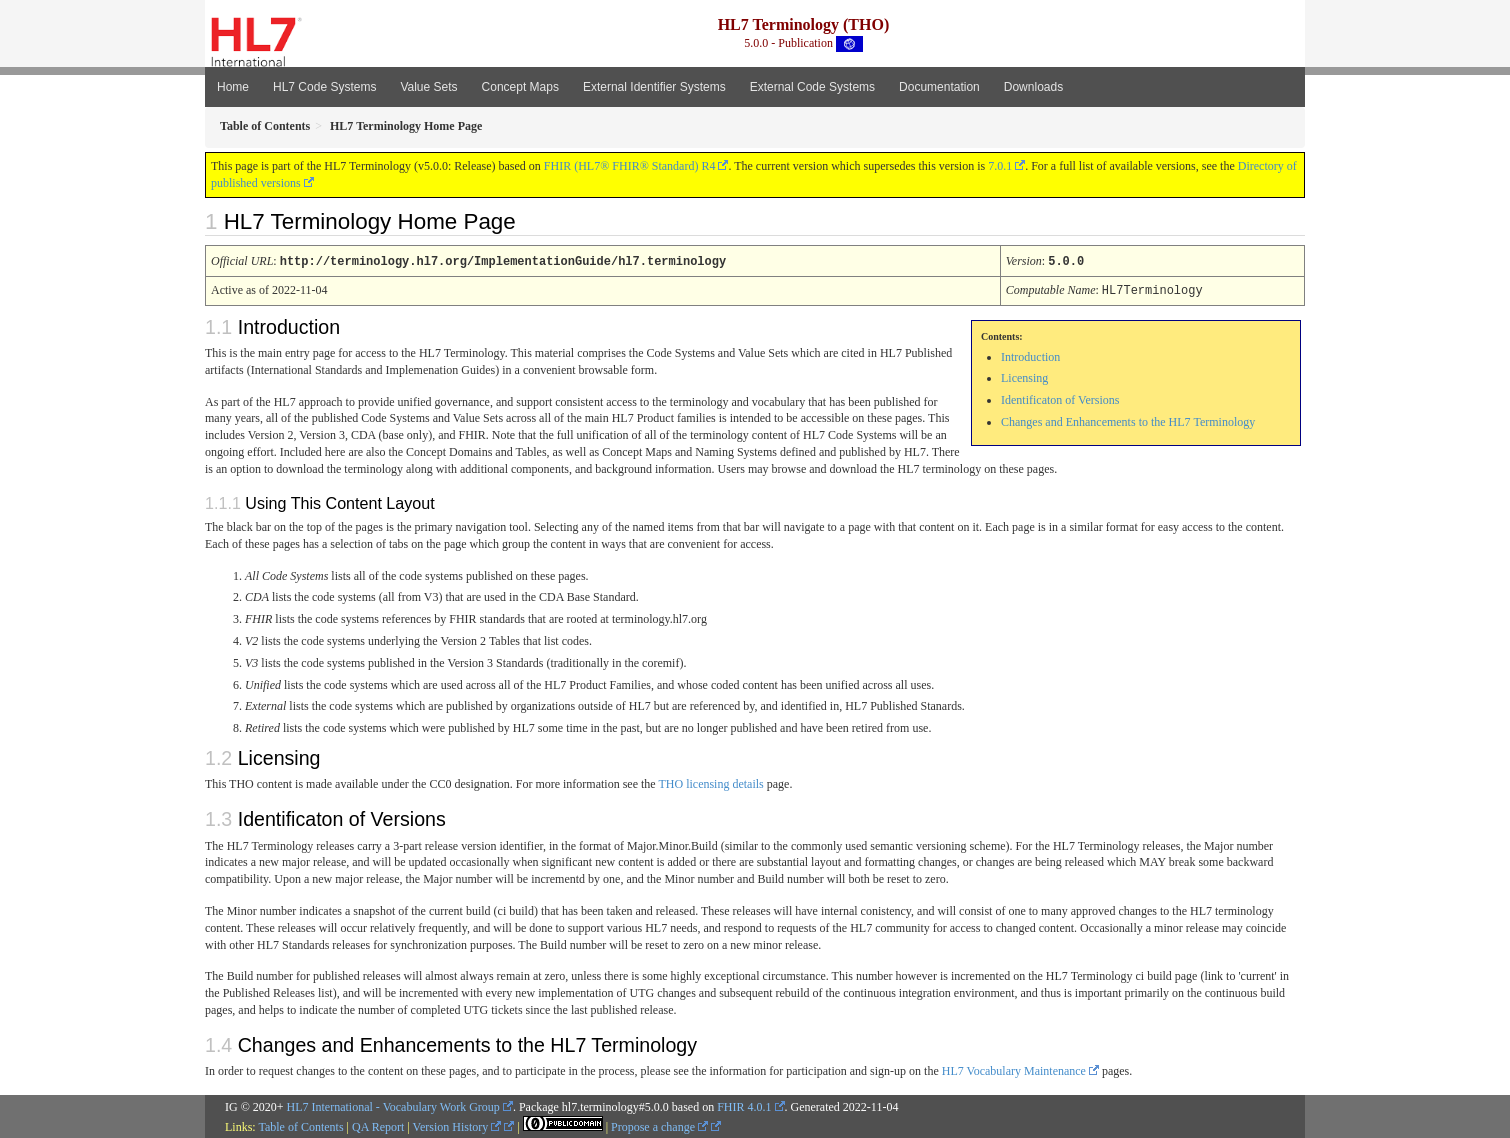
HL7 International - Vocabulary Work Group (393, 1105)
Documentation (939, 87)
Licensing (1024, 376)
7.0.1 (1000, 166)
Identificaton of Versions (1060, 398)
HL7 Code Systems (324, 87)
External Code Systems (812, 87)
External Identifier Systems (654, 87)
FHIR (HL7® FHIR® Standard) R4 (630, 166)
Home (233, 87)
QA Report (378, 1125)
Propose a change (659, 1125)
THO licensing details (710, 782)
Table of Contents (300, 1125)
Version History (457, 1125)
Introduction (1030, 355)
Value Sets (428, 87)
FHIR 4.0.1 (744, 1105)
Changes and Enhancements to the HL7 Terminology (1128, 420)
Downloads (1033, 87)
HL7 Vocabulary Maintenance (1014, 1069)
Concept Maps (520, 87)
